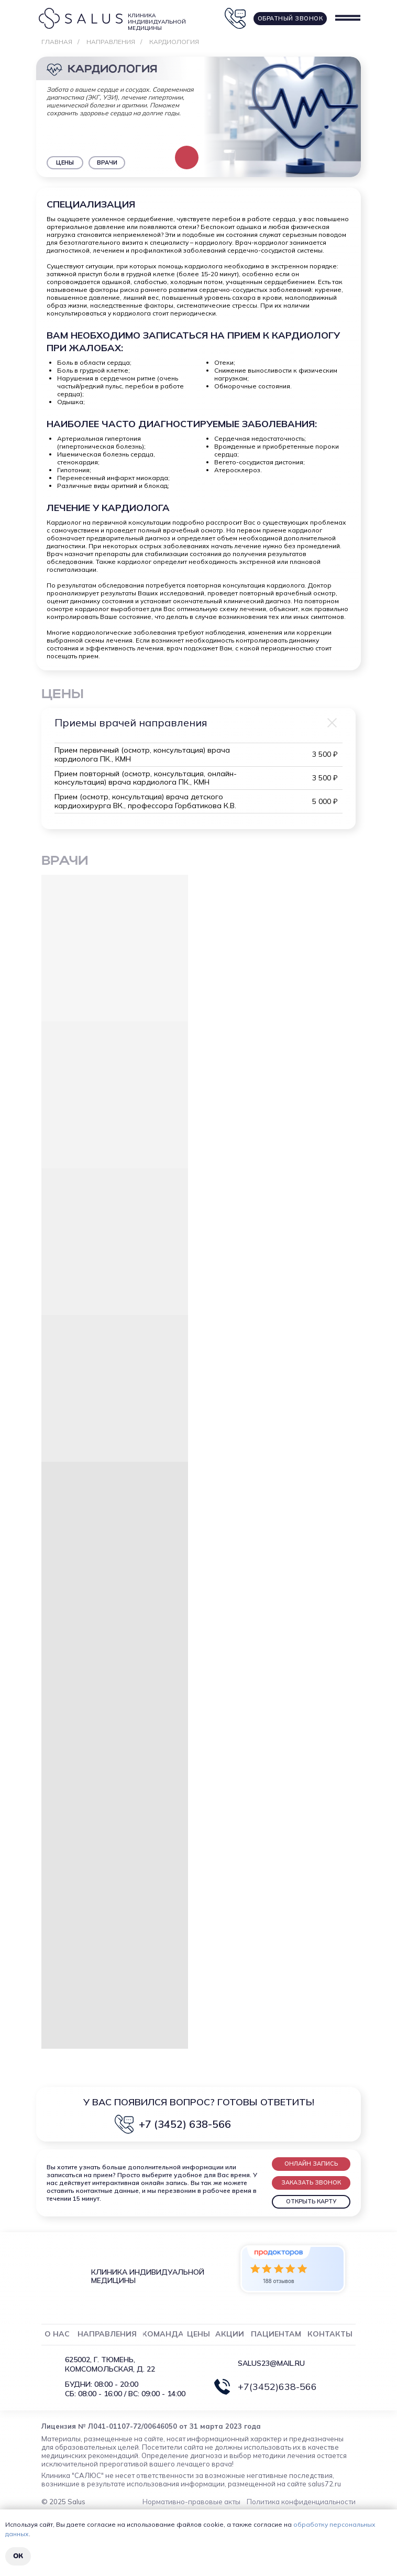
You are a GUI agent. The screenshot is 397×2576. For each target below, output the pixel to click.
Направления (110, 42)
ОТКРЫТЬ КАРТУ (311, 2201)
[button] (311, 2164)
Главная (56, 42)
